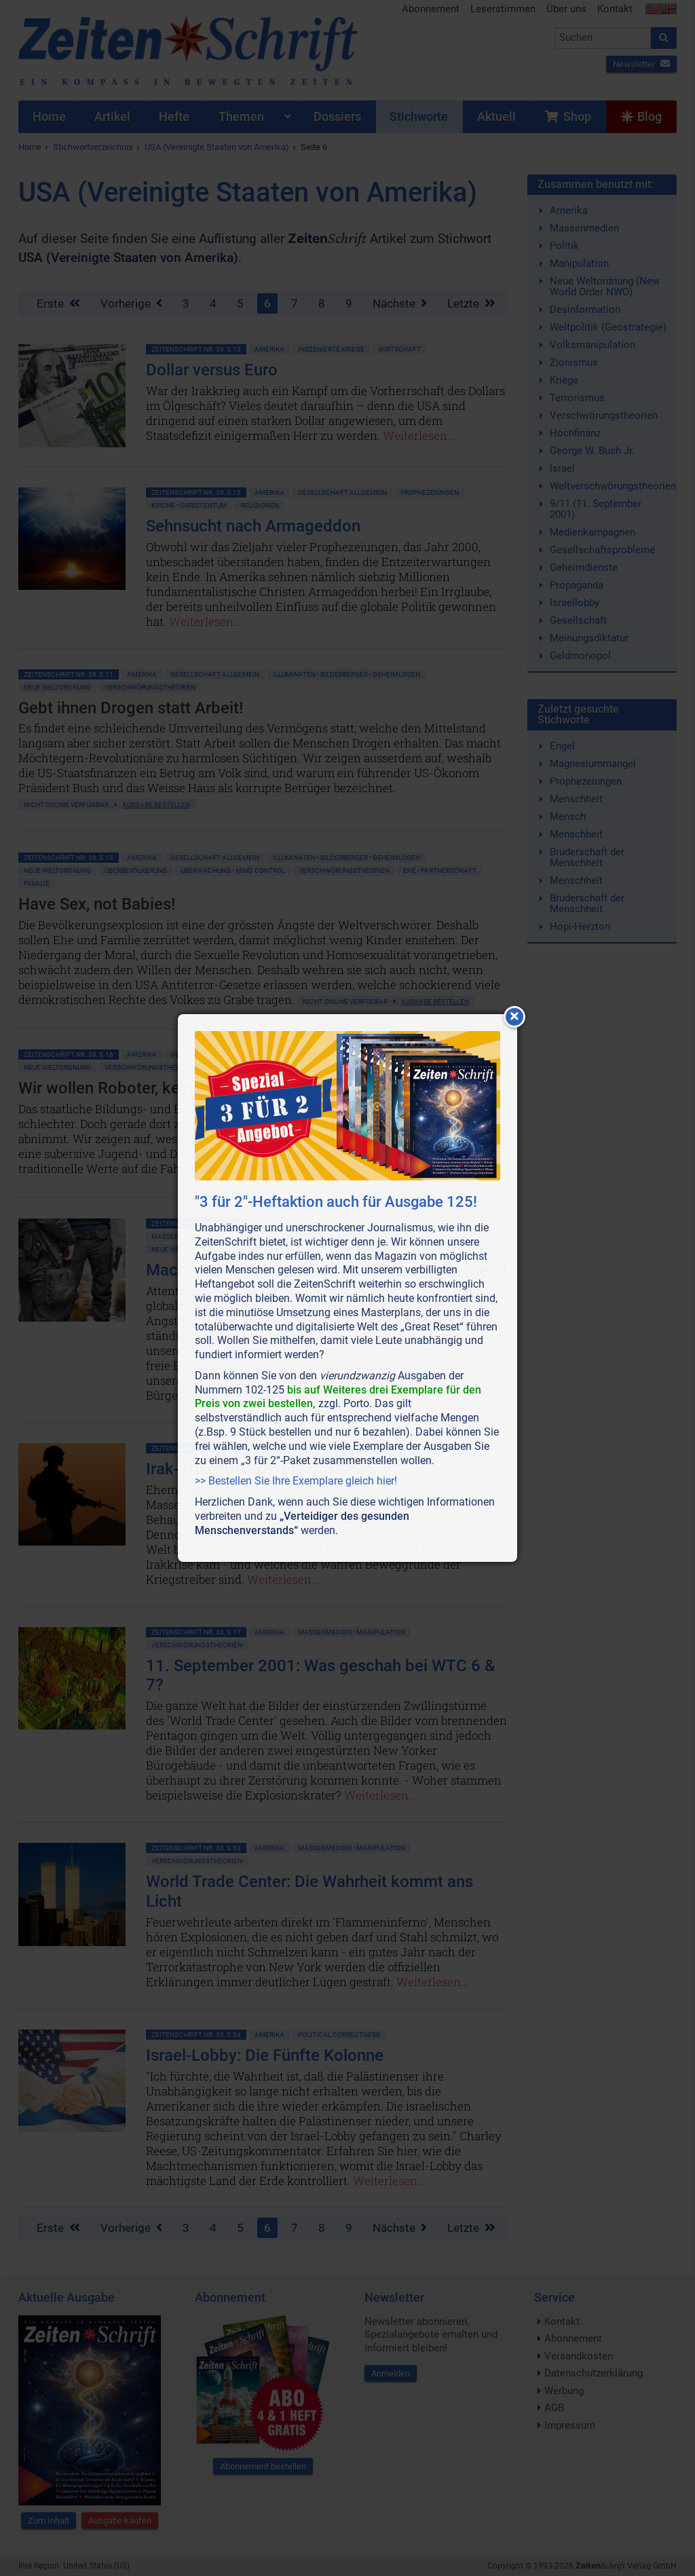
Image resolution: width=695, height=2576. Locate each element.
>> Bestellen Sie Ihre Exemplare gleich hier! (296, 1480)
